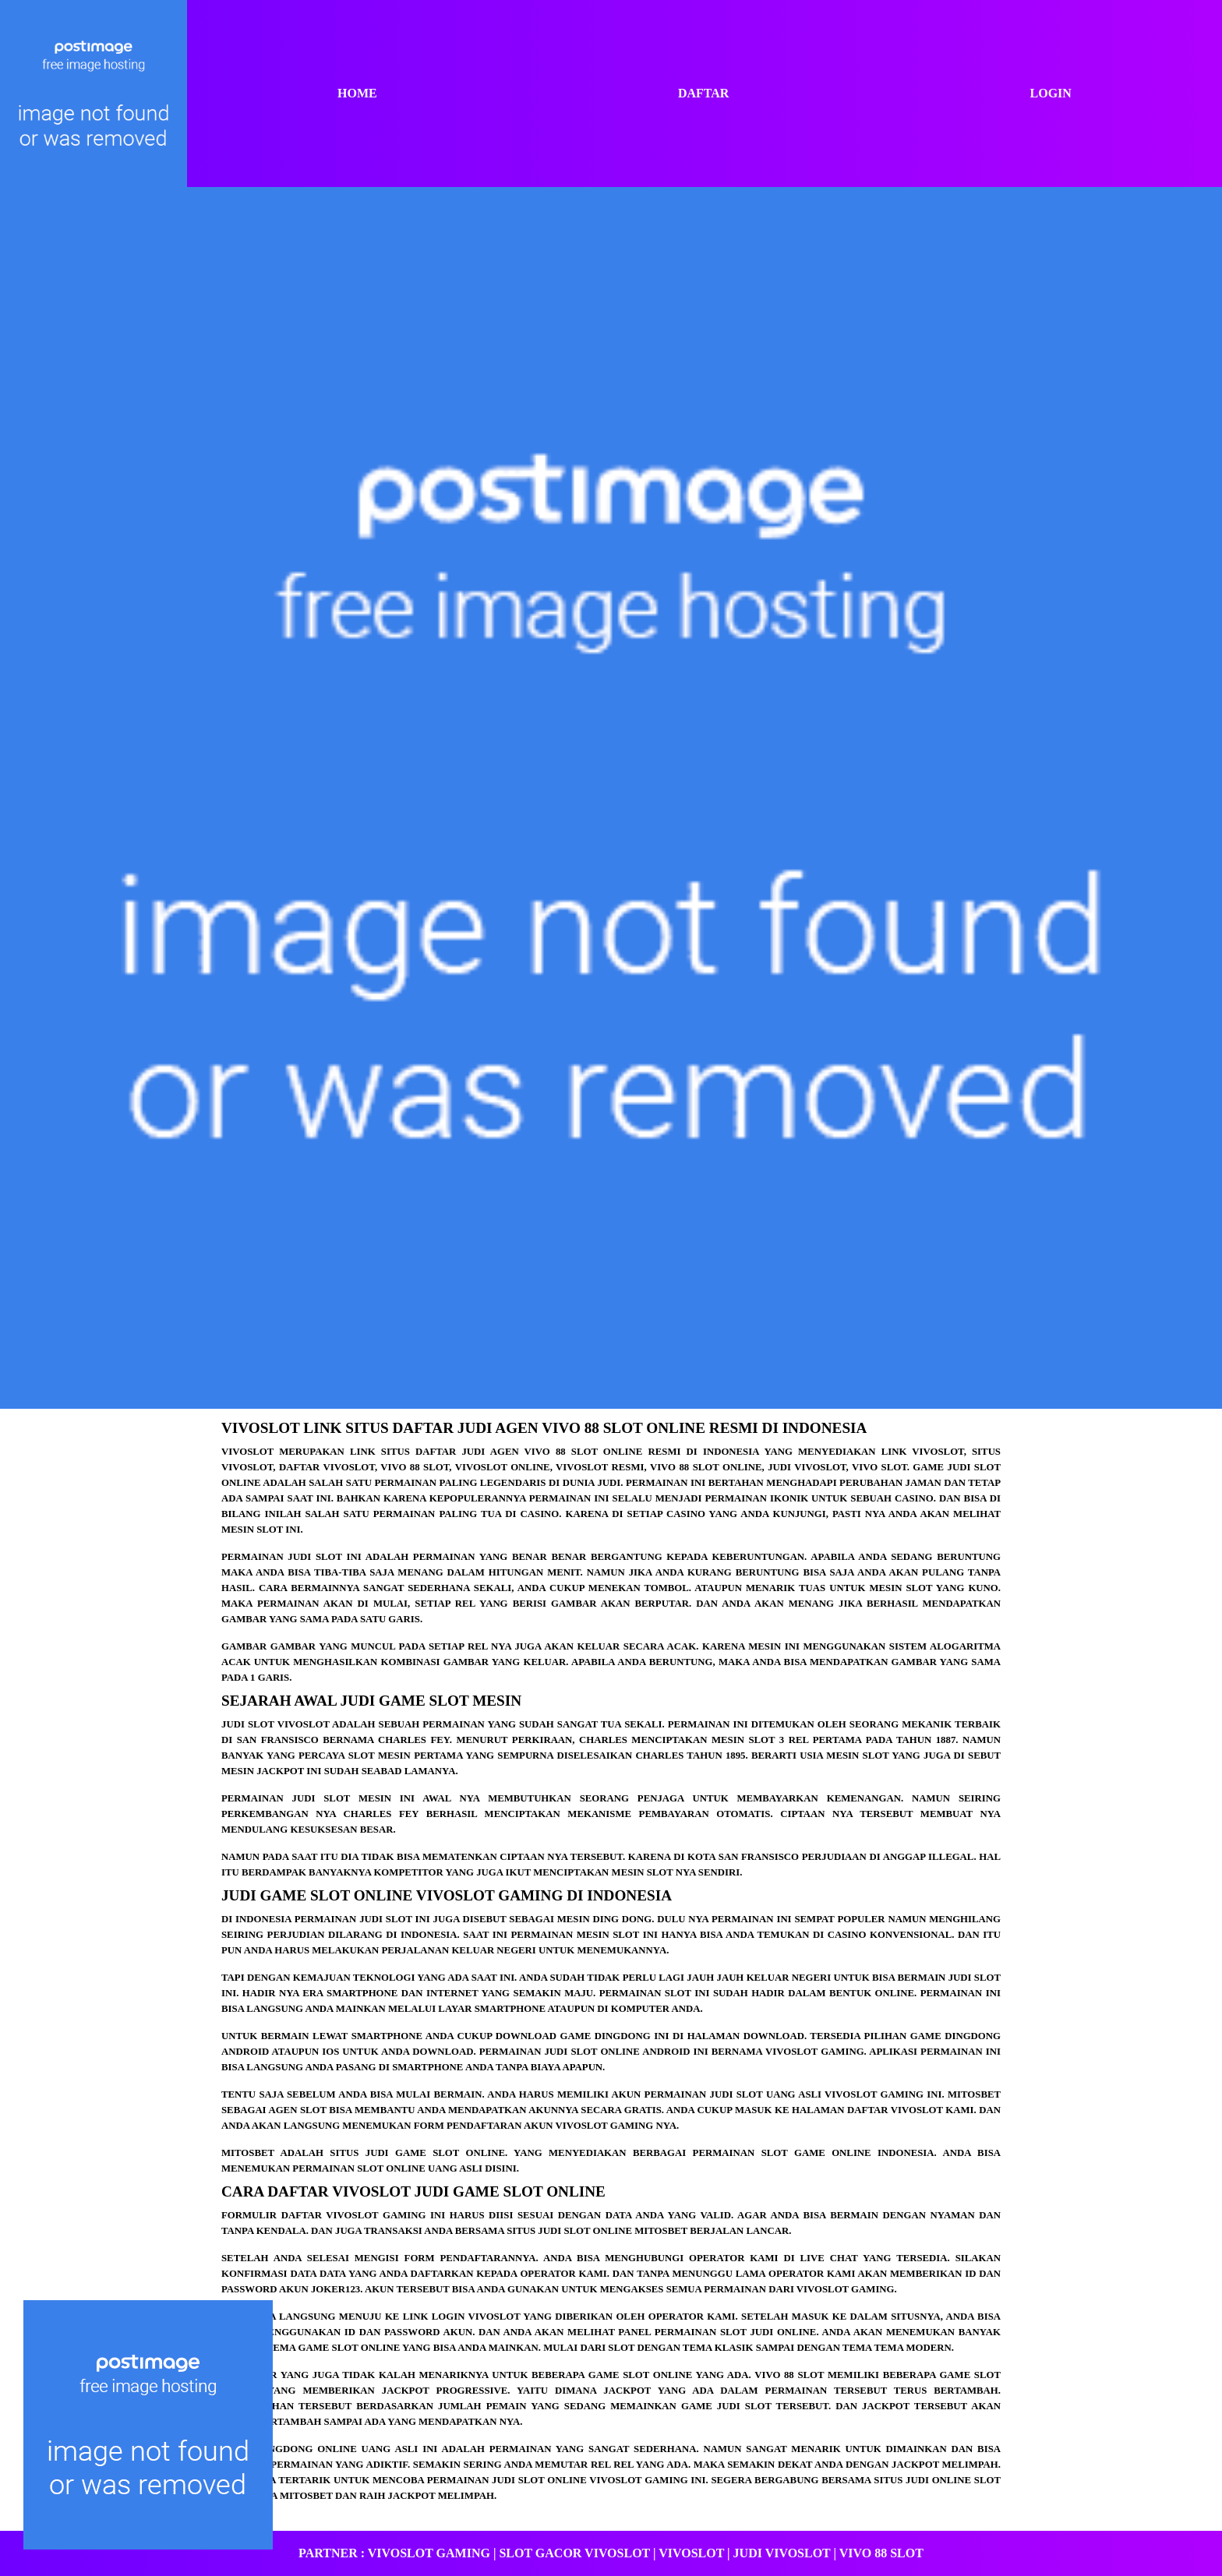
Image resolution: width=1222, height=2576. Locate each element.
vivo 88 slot (789, 2375)
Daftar (703, 93)
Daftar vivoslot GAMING (353, 2215)
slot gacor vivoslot (574, 2553)
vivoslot (247, 1451)
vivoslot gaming (605, 2125)
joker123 (335, 2289)
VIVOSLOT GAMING (429, 2553)
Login (1051, 93)
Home (357, 93)
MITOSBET (306, 2495)
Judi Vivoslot (782, 2553)
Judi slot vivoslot (275, 1724)
